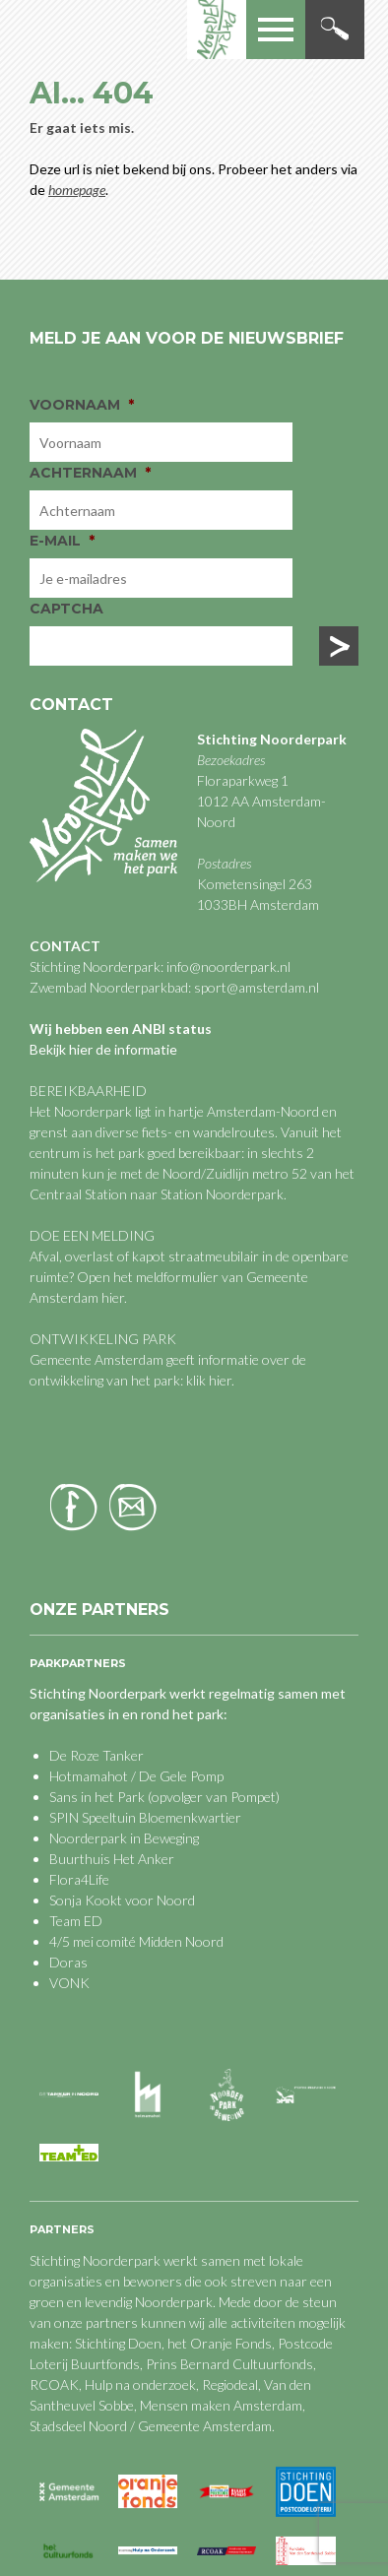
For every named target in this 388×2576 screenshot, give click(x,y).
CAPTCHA (66, 608)
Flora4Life (79, 1879)
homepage (76, 189)
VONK (69, 1982)
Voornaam (82, 405)
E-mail (62, 540)
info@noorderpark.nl (228, 966)
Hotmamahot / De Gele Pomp (136, 1776)
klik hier (207, 1380)
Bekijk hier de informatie (103, 1049)
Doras (68, 1962)
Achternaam (90, 473)
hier (112, 1297)
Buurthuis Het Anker (111, 1858)
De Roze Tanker (96, 1755)
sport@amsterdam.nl (256, 987)
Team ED (75, 1920)
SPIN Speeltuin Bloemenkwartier (145, 1817)
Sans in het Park (97, 1796)
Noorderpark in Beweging (124, 1838)
